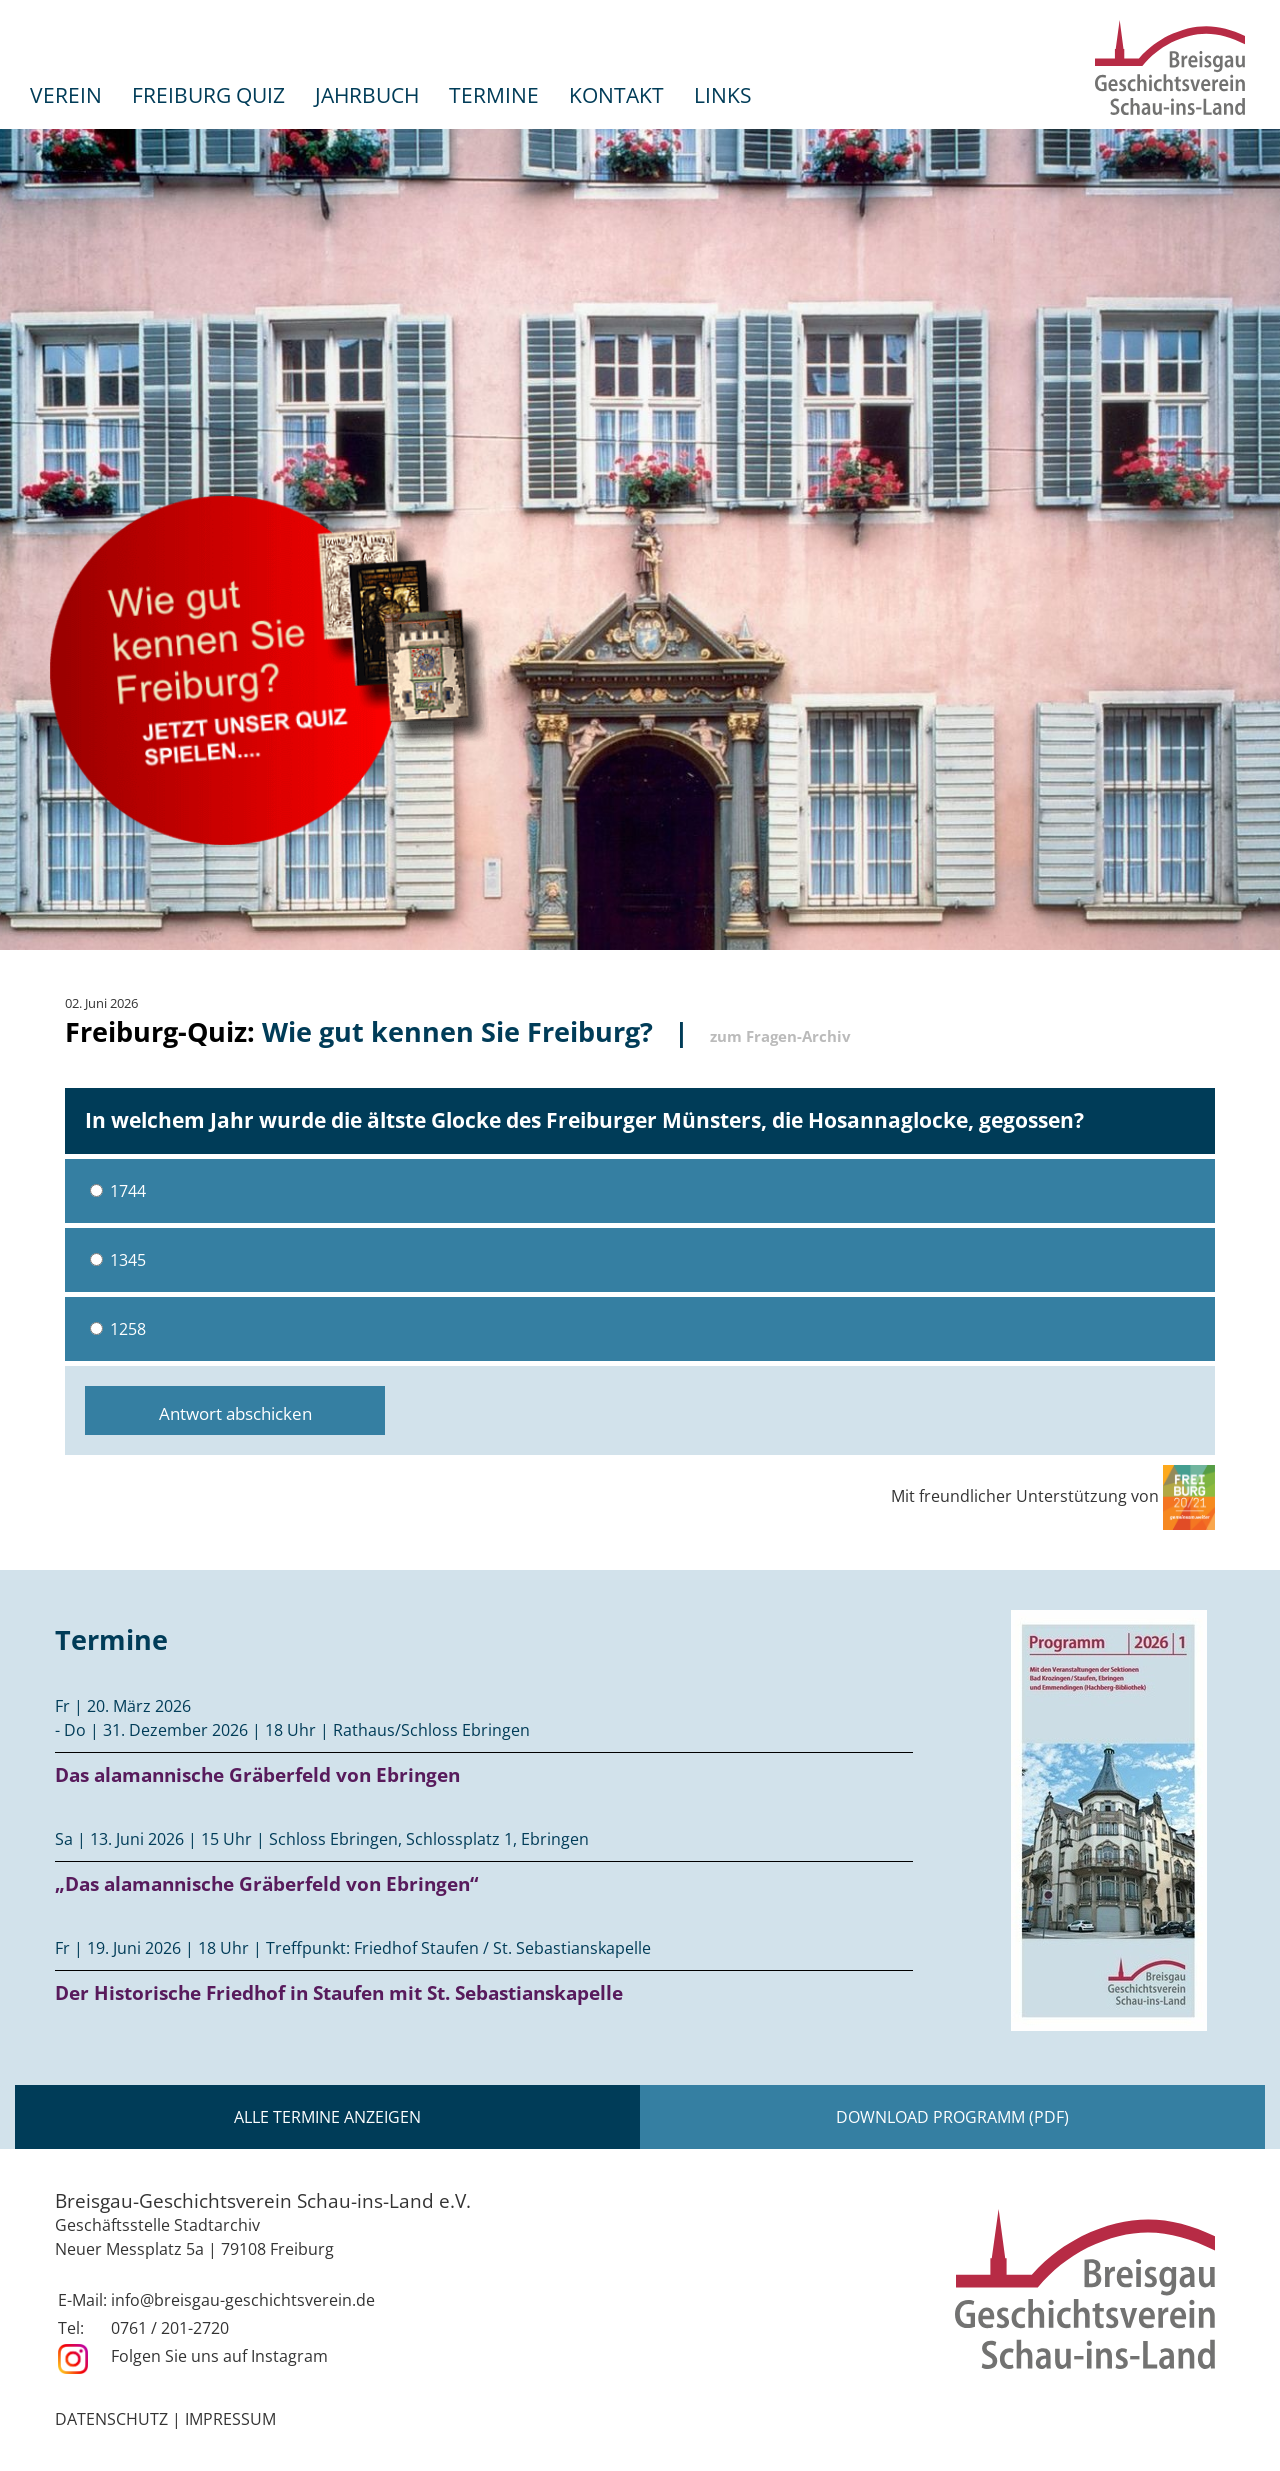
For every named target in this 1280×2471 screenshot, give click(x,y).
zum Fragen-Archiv (780, 1036)
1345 (118, 1260)
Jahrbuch (367, 94)
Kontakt (616, 94)
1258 (118, 1329)
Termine (494, 94)
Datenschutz (111, 2419)
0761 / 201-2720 (170, 2328)
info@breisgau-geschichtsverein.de (243, 2300)
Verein (66, 94)
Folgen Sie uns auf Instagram (219, 2356)
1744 (118, 1191)
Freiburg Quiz (208, 94)
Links (723, 94)
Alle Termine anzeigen (327, 2117)
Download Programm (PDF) (952, 2117)
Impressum (230, 2419)
